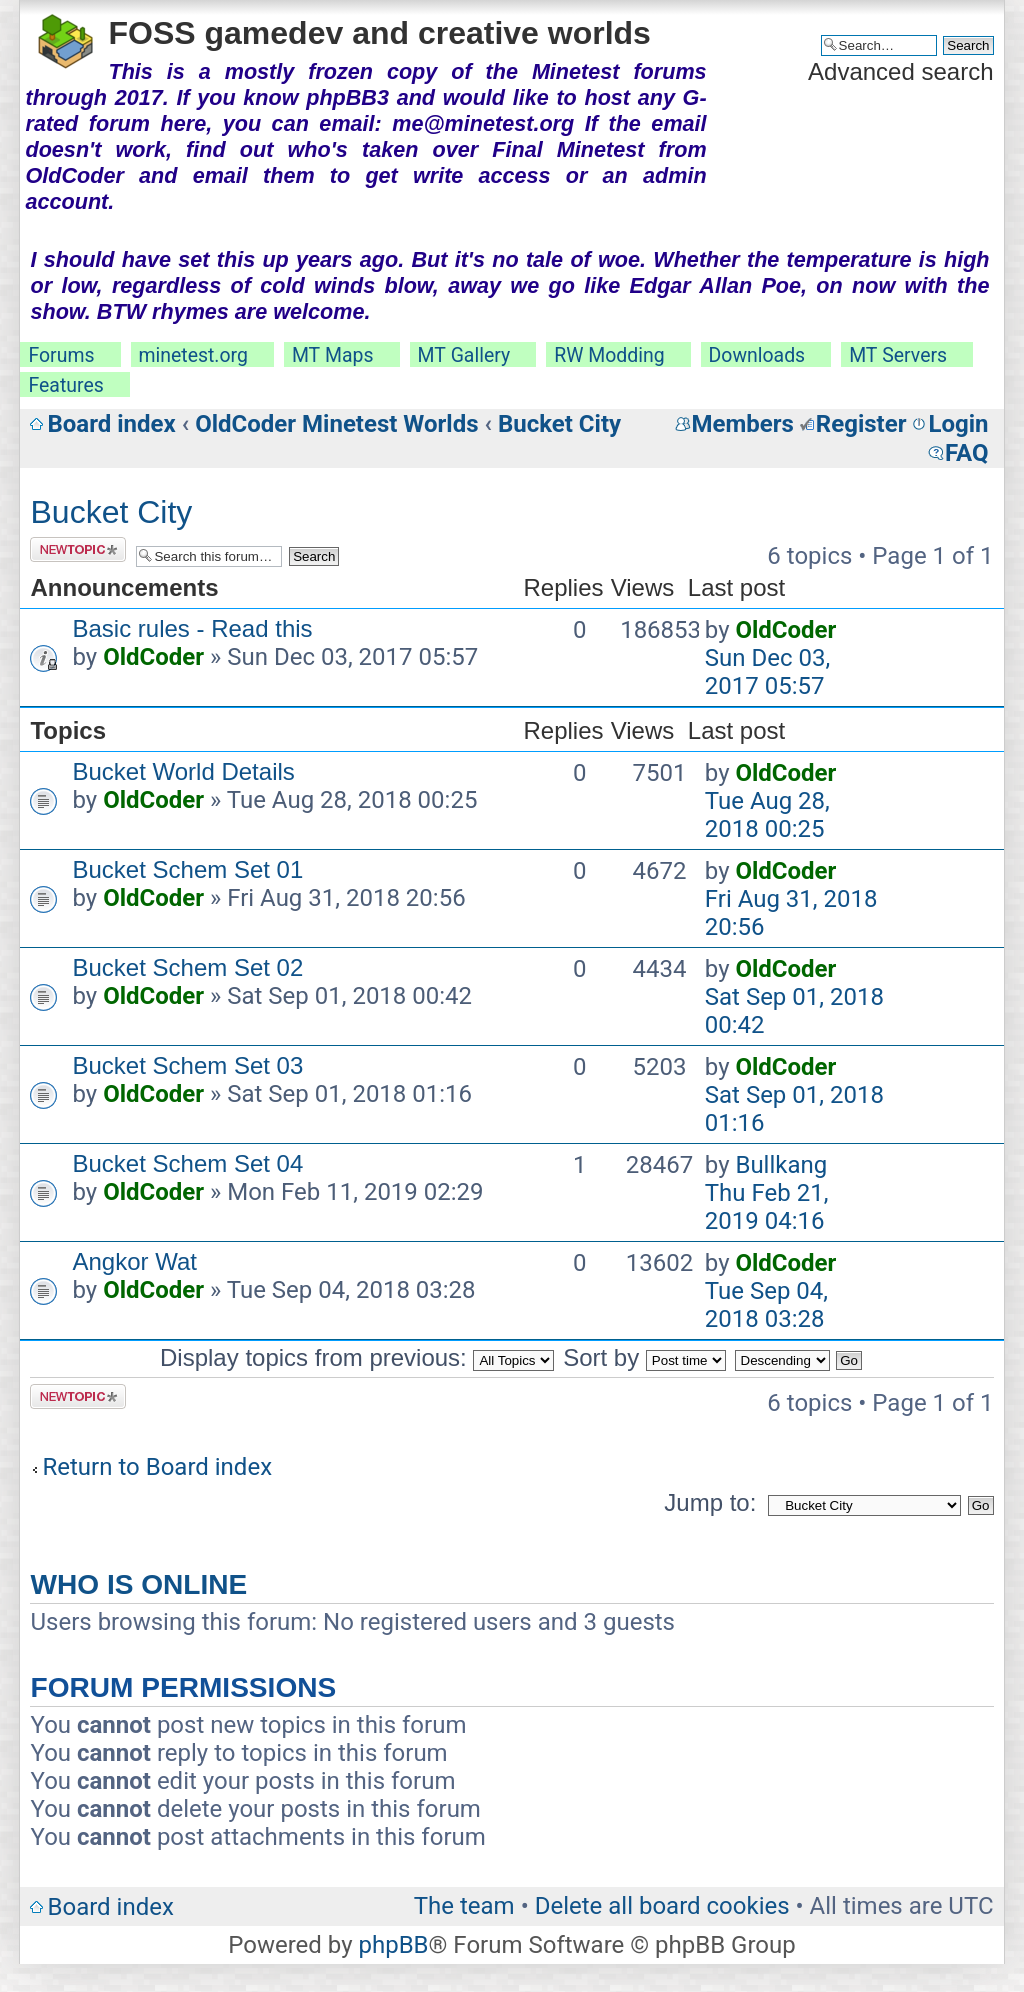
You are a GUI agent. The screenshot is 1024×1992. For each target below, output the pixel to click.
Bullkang (781, 1165)
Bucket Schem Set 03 (187, 1065)
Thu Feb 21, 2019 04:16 (767, 1207)
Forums (61, 355)
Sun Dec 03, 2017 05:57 (767, 672)
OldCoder (153, 657)
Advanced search (900, 71)
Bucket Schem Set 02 (187, 967)
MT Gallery (464, 355)
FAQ (966, 453)
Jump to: (710, 1502)
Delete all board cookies (662, 1906)
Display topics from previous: (357, 1357)
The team (464, 1906)
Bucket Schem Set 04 (187, 1163)
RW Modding (609, 355)
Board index (111, 424)
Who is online (138, 1584)
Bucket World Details (183, 771)
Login (958, 424)
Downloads (757, 355)
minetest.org (193, 355)
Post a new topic (78, 549)
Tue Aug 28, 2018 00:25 (767, 815)
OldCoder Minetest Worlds (336, 424)
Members (743, 424)
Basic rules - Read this (192, 628)
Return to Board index (157, 1467)
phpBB (393, 1945)
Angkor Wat (134, 1261)
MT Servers (898, 355)
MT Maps (333, 355)
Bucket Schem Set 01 (187, 869)
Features (65, 385)
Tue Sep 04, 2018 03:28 (766, 1305)
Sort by (644, 1357)
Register (861, 424)
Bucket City (559, 424)
